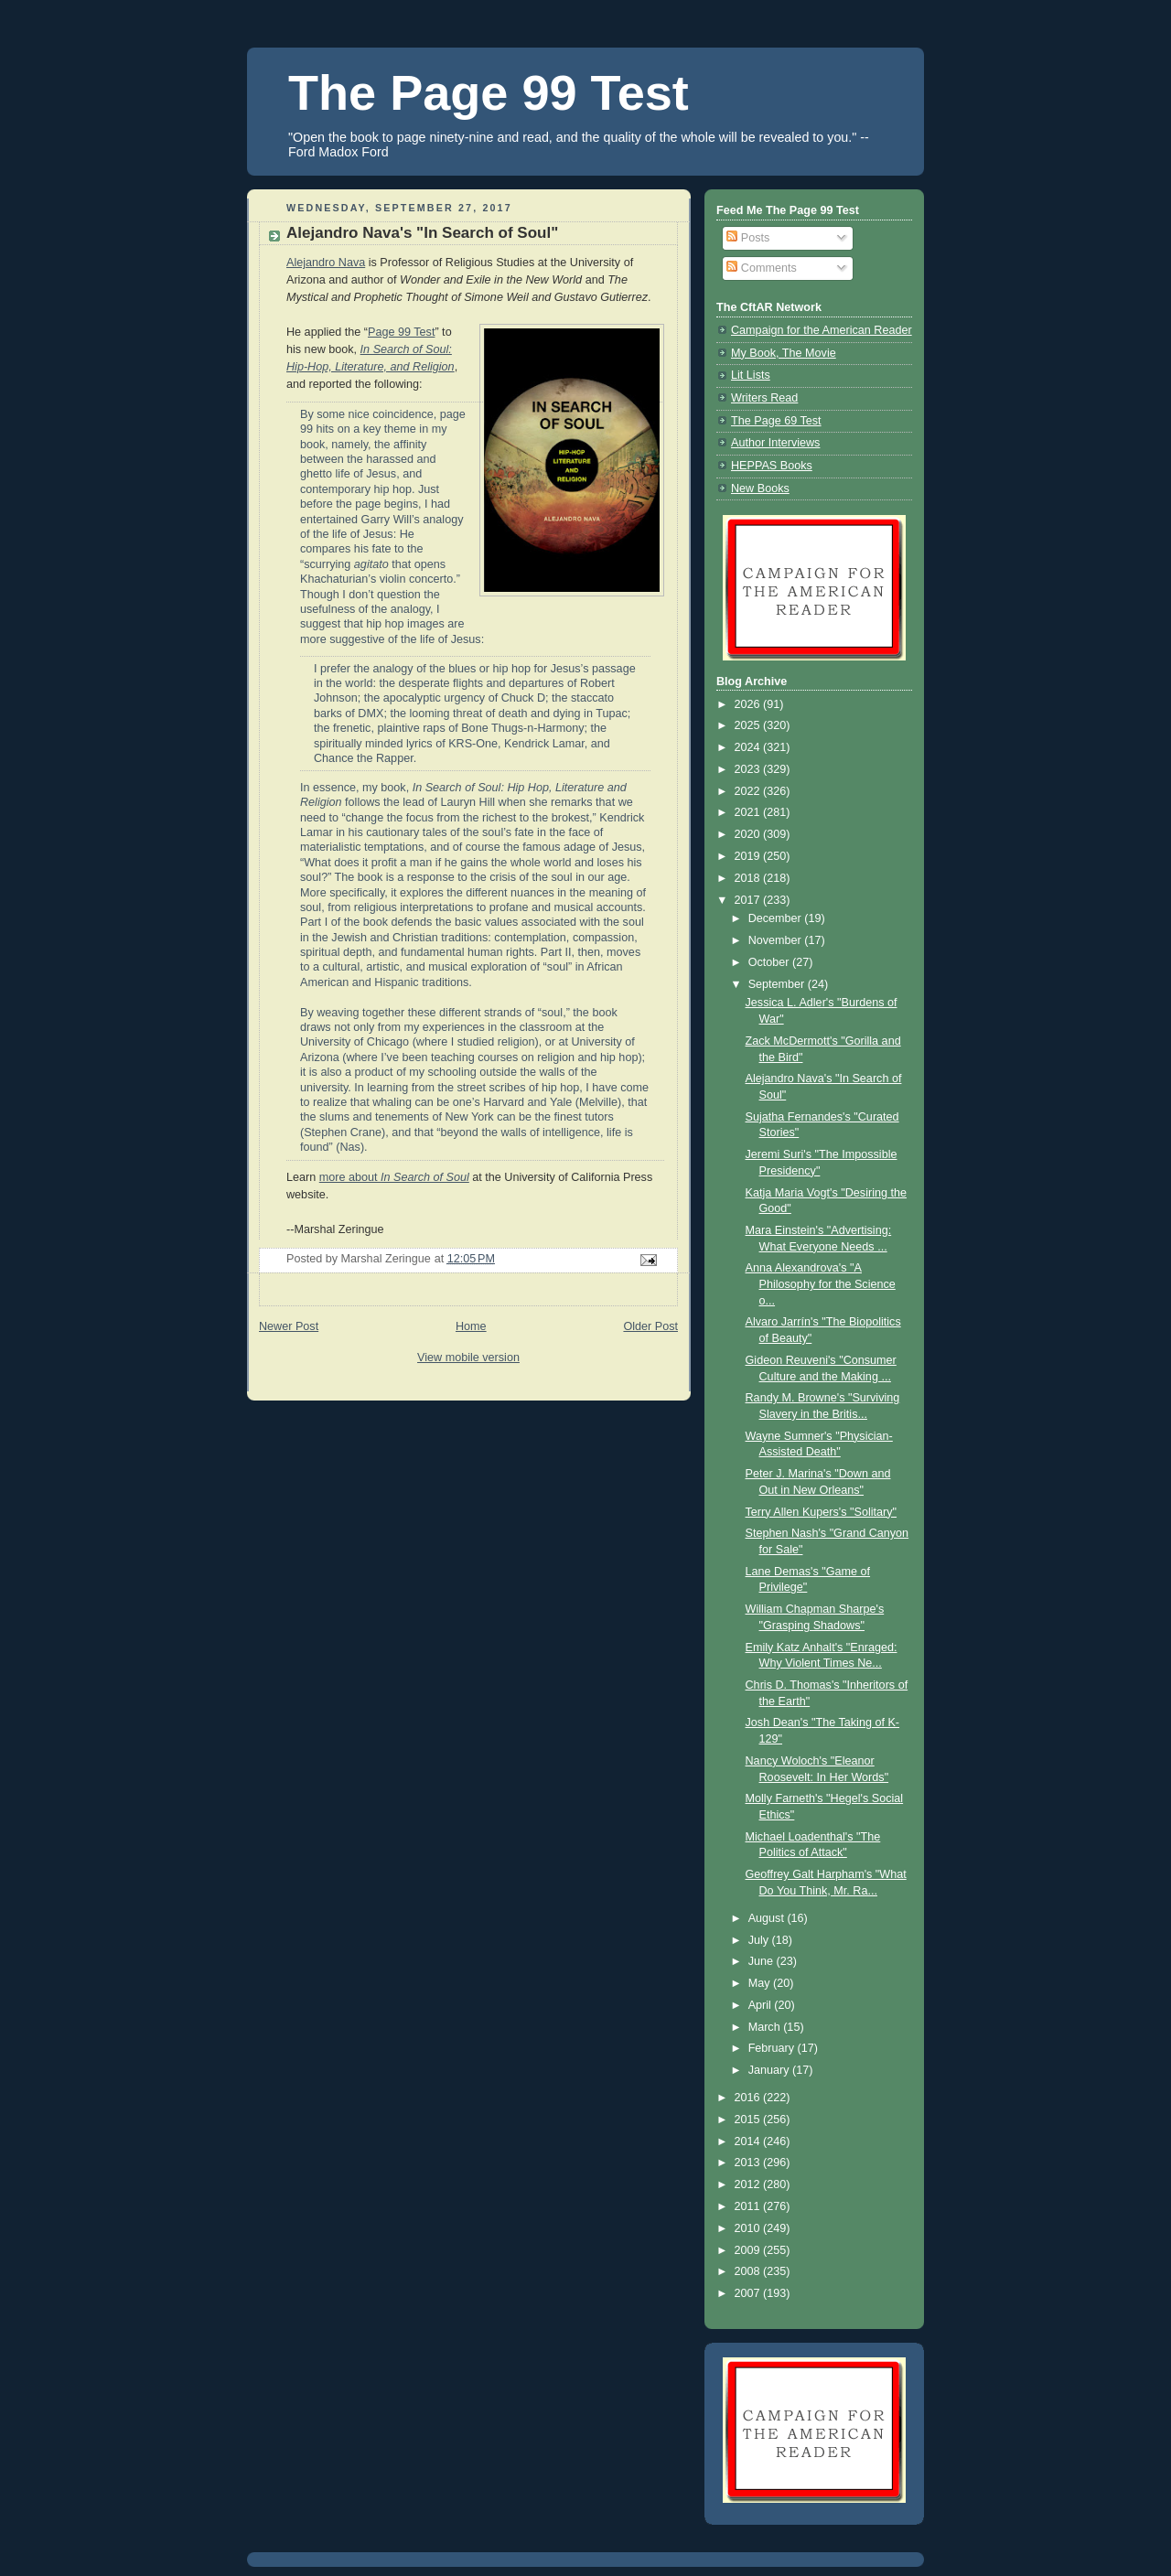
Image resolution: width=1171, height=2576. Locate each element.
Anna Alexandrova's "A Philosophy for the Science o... (821, 1283)
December (776, 918)
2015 (749, 2119)
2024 (749, 747)
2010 (749, 2228)
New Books (760, 488)
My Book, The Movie (783, 353)
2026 (749, 704)
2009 (749, 2250)
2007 (749, 2293)
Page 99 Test (401, 332)
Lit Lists (750, 375)
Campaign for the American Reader (821, 330)
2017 (749, 900)
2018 (749, 878)
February (773, 2048)
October (770, 962)
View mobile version (468, 1357)
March (766, 2027)
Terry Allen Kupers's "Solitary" (821, 1512)
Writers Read (764, 398)
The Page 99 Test (488, 92)
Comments (761, 268)
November (776, 940)
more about (394, 1177)
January (770, 2070)
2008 (749, 2271)
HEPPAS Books (771, 465)
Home (471, 1326)
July (760, 1940)
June (762, 1961)
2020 (749, 834)
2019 (749, 856)
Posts (747, 237)
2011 (749, 2206)
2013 (749, 2162)
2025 (749, 725)
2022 (749, 791)
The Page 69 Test (776, 420)
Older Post (650, 1326)
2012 (749, 2184)
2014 (749, 2141)
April (761, 2005)
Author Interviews (775, 442)
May (760, 1983)
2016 (749, 2097)
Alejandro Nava (325, 262)
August (768, 1918)
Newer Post (288, 1326)
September (778, 984)
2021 (749, 812)
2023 (749, 769)
